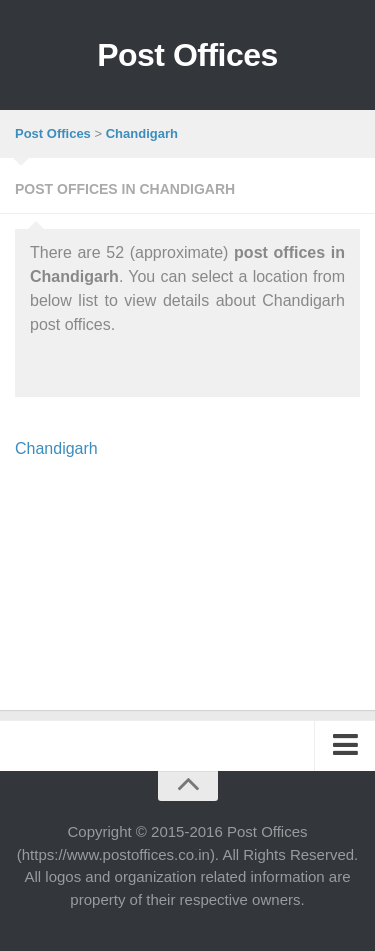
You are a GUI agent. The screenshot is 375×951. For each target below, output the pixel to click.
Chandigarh (56, 448)
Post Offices (187, 55)
